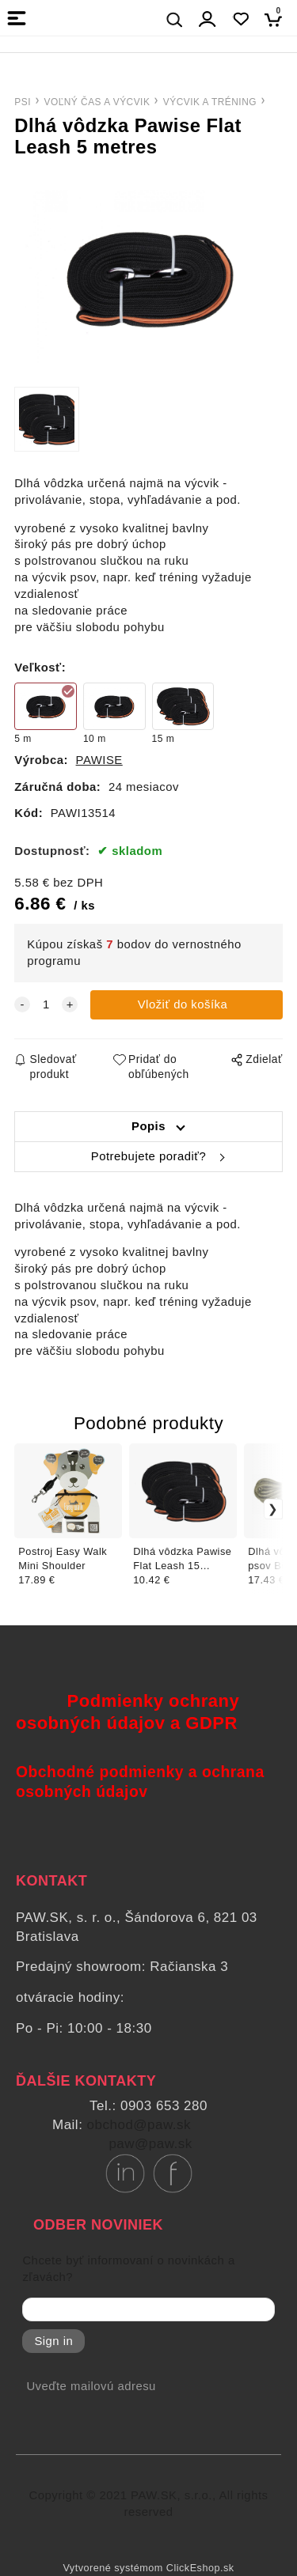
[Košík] (278, 19)
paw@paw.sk (150, 2143)
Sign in (53, 2341)
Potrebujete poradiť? (148, 1156)
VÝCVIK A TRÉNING (210, 102)
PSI (22, 102)
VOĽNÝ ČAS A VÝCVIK (97, 102)
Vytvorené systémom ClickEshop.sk (148, 2568)
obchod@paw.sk (139, 2124)
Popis (148, 1126)
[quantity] (46, 1004)
